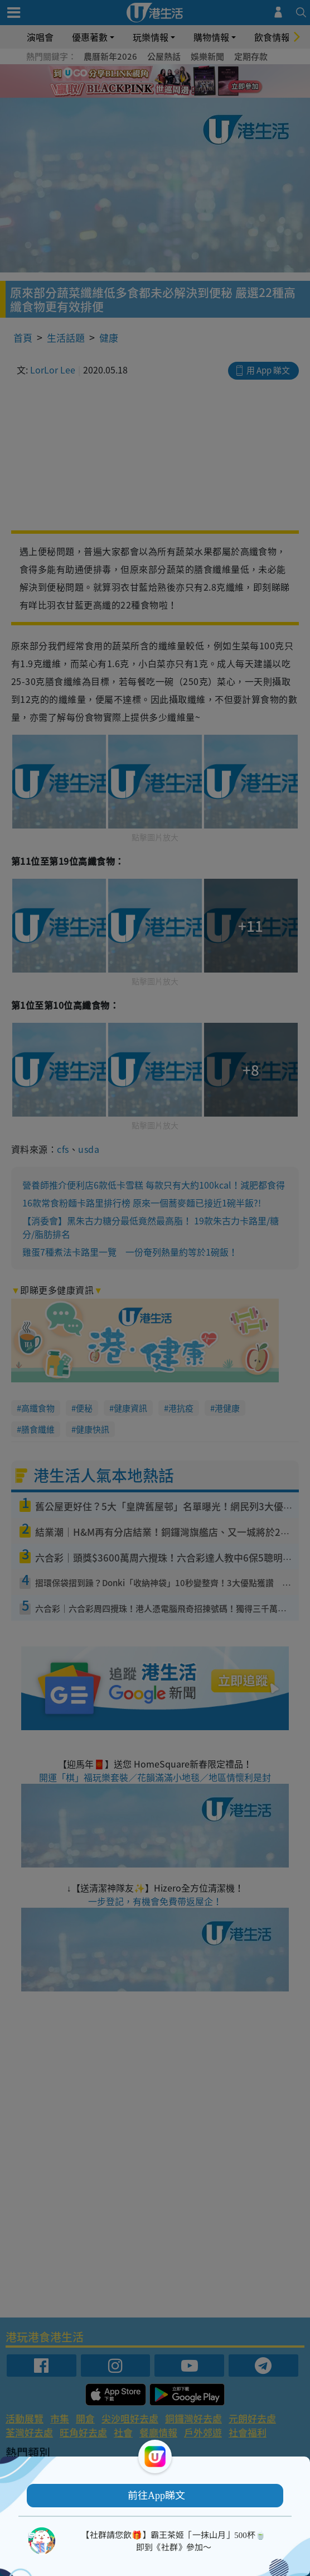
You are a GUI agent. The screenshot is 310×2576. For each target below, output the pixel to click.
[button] (155, 2495)
